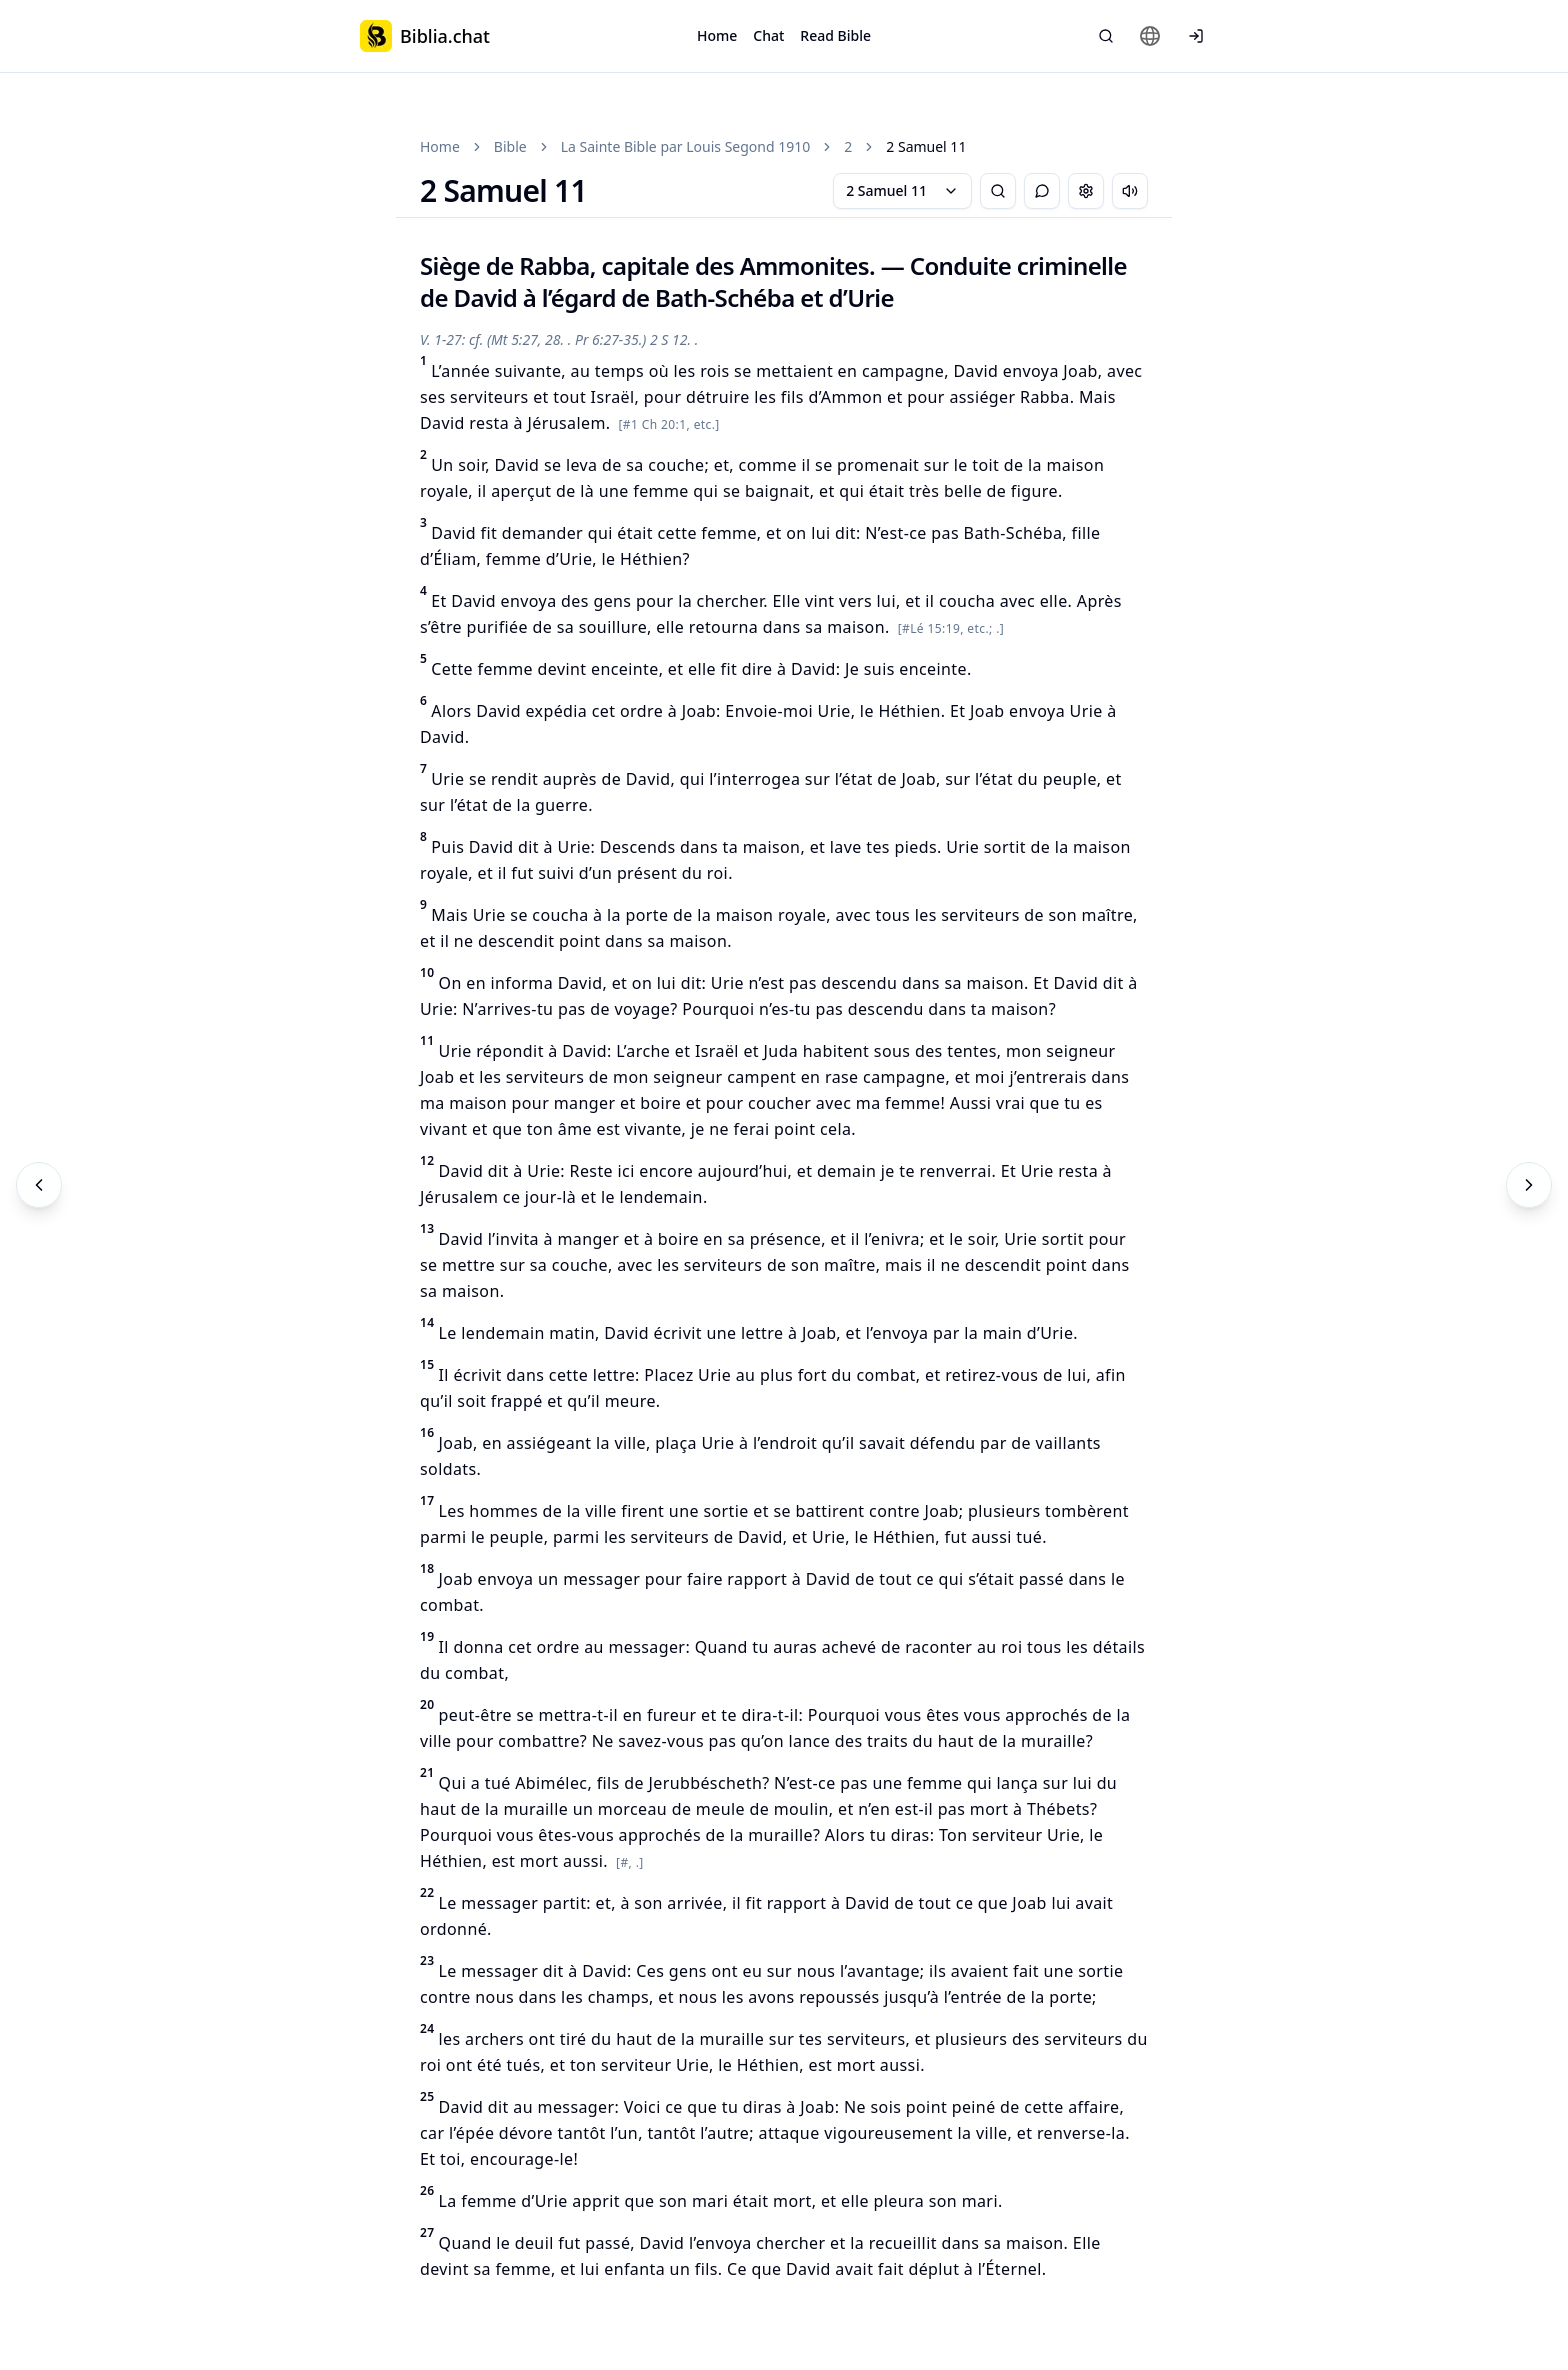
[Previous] (39, 1185)
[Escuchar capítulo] (1130, 191)
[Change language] (1150, 36)
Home (717, 35)
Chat (768, 35)
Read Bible (835, 35)
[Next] (1529, 1185)
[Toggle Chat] (1042, 191)
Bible (510, 146)
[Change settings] (1086, 191)
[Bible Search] (1106, 36)
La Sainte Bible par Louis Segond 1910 (686, 146)
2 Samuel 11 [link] (926, 146)
